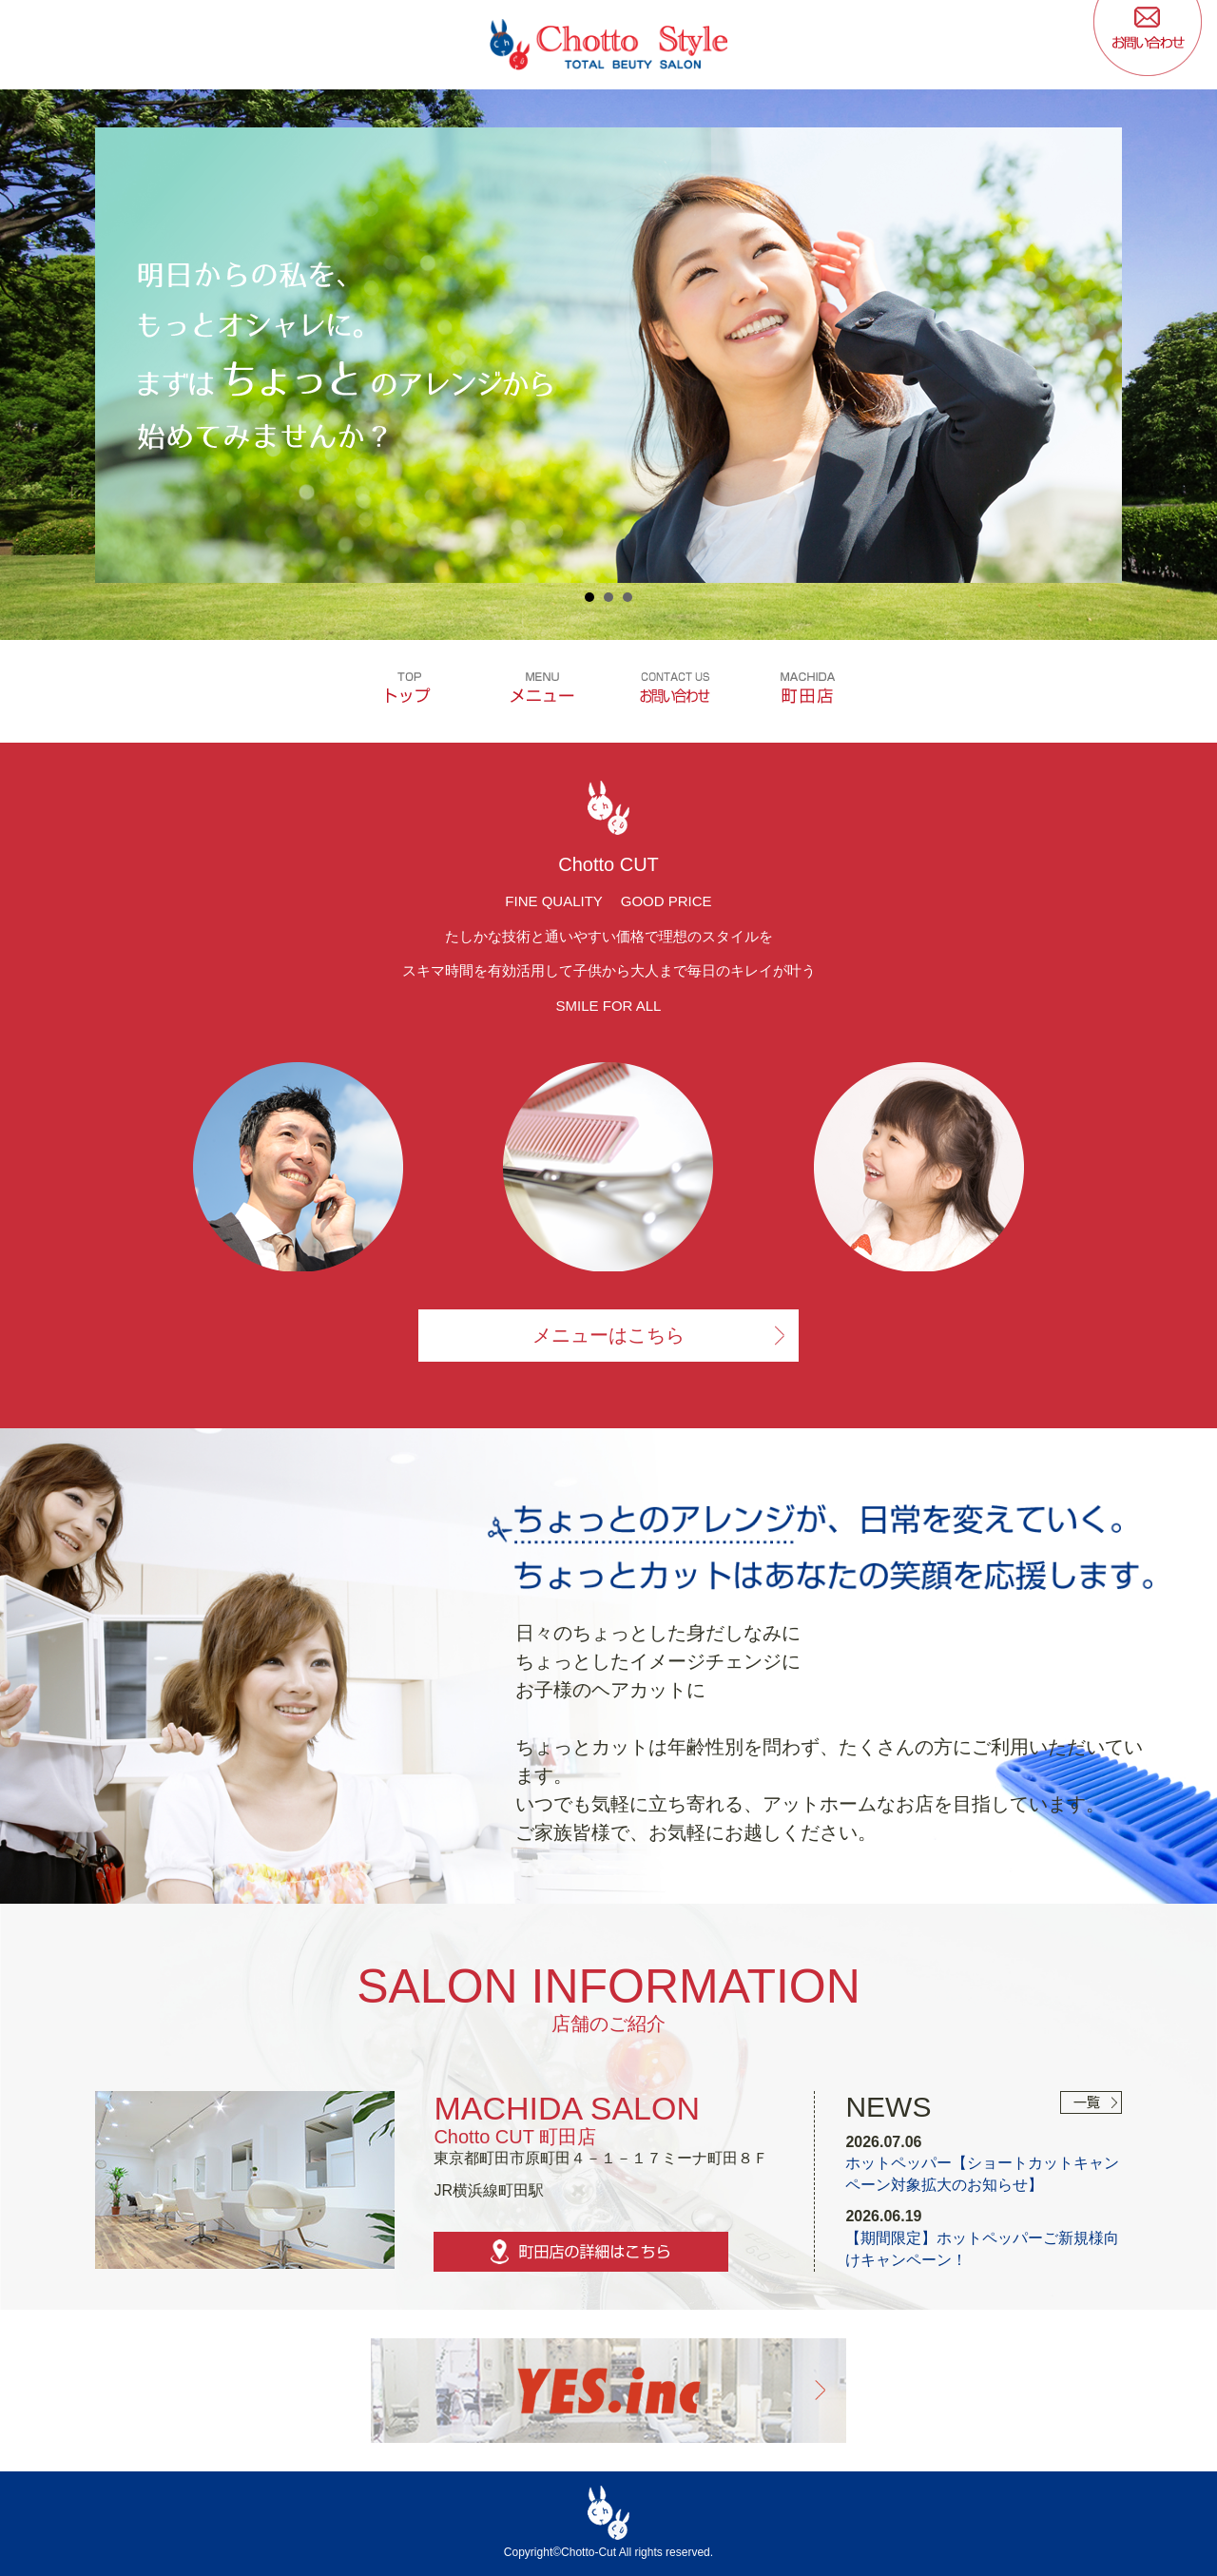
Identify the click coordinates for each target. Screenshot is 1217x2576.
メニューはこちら (608, 1334)
